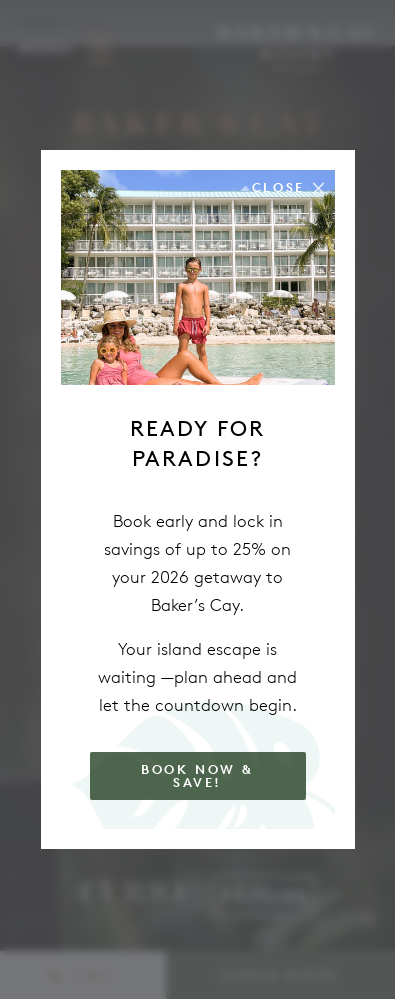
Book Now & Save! (197, 776)
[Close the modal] (288, 187)
